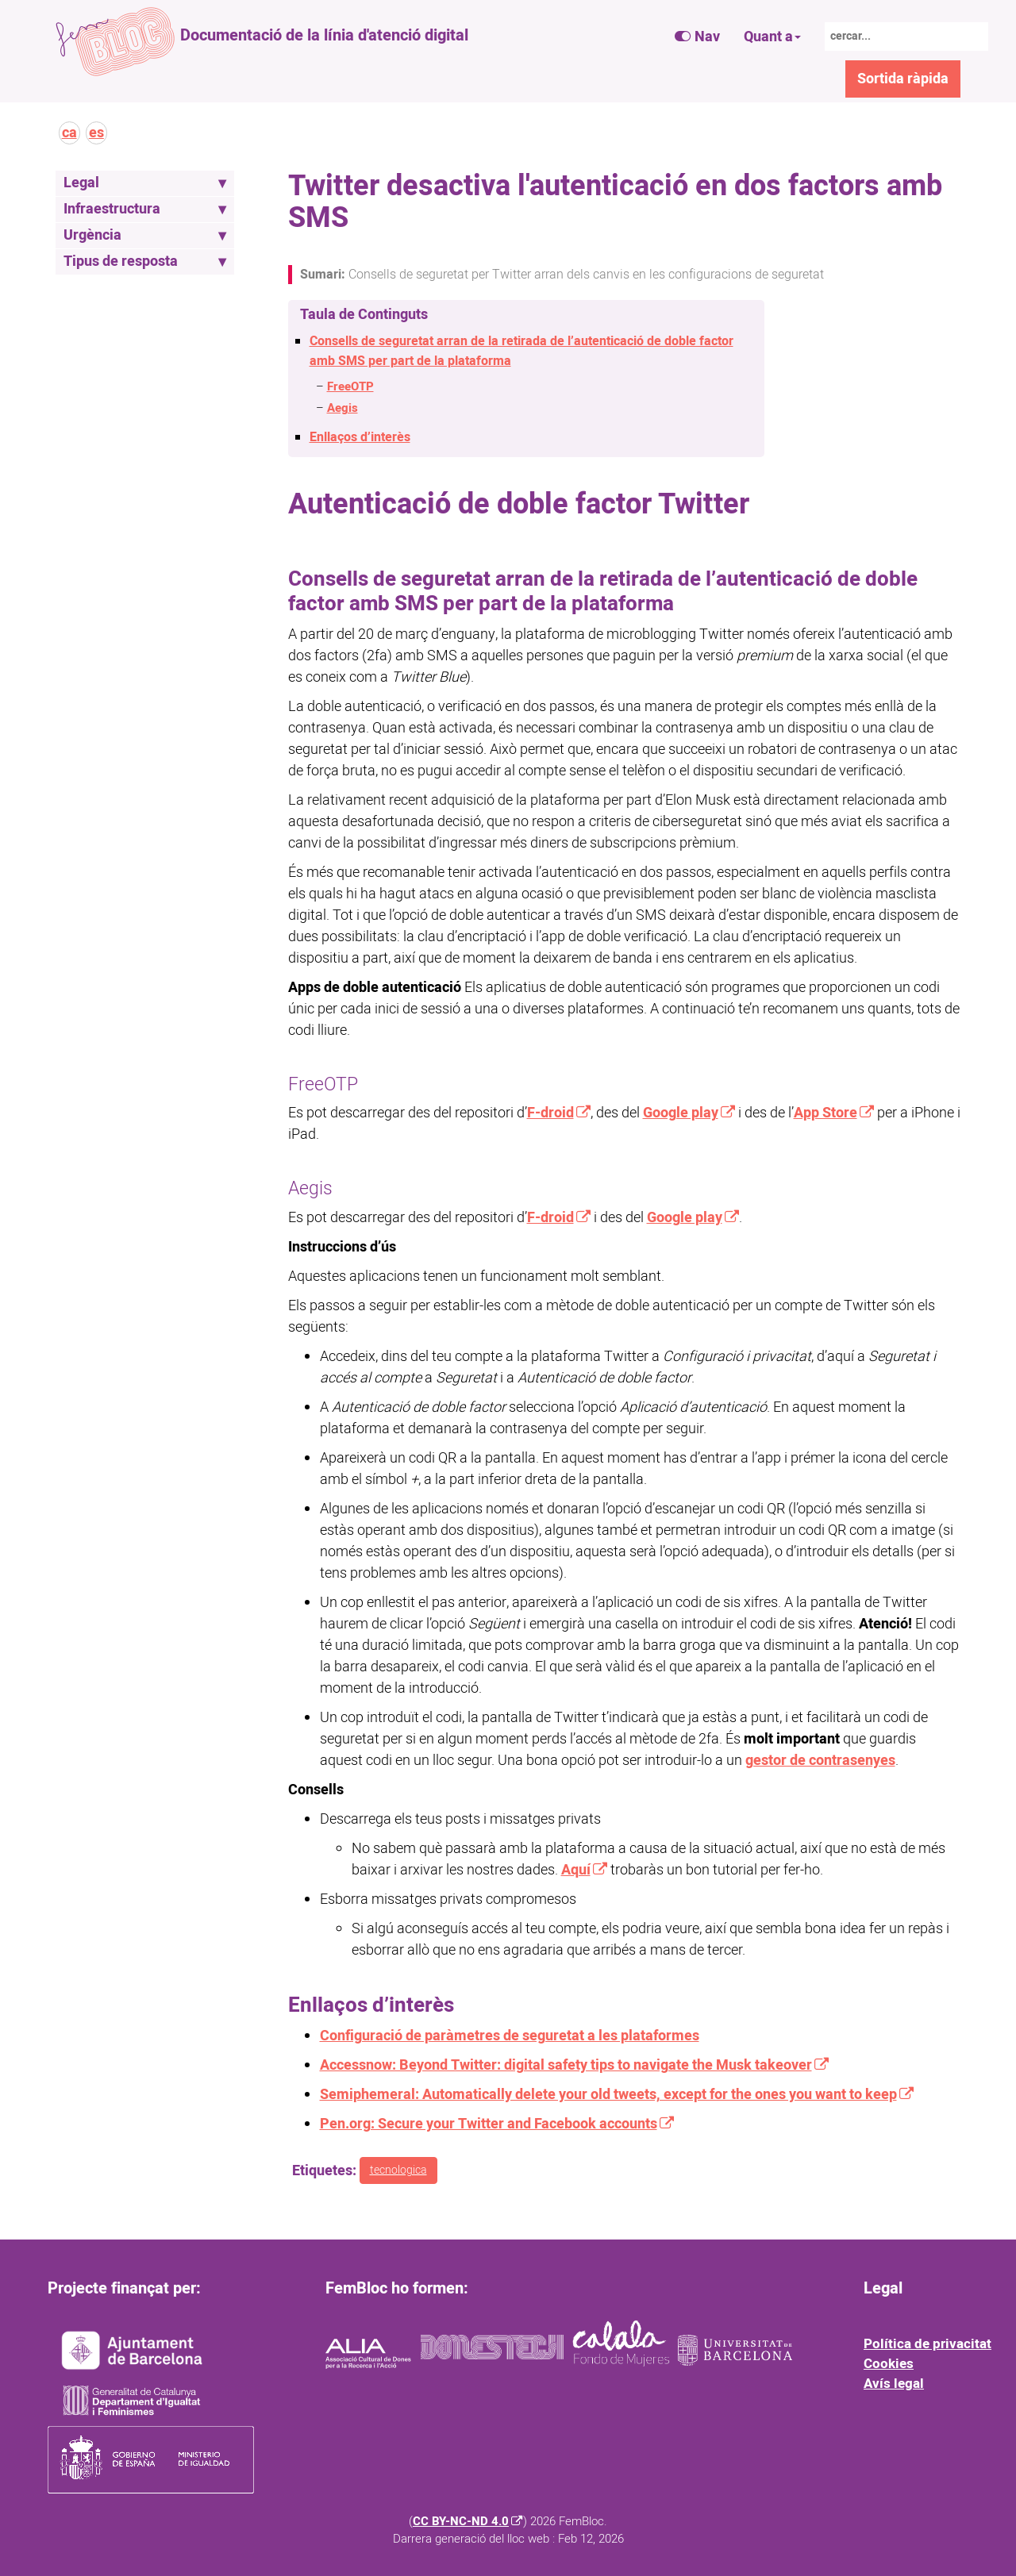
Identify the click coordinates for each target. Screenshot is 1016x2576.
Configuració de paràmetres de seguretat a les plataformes (509, 2036)
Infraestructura (145, 209)
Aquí (576, 1870)
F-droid (550, 1113)
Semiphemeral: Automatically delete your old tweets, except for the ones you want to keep (608, 2094)
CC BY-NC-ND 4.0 (461, 2521)
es (96, 133)
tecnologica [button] (398, 2170)
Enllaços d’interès (360, 437)
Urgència (145, 235)
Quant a (772, 37)
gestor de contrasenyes (820, 1760)
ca (69, 133)
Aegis (342, 408)
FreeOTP (350, 387)
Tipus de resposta (145, 261)
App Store (825, 1113)
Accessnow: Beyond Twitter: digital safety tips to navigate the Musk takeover (566, 2065)
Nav (697, 37)
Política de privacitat (927, 2344)
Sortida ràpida (903, 79)
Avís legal (894, 2383)
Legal (145, 183)
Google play (680, 1113)
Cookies (889, 2364)
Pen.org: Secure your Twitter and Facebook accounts (488, 2124)
